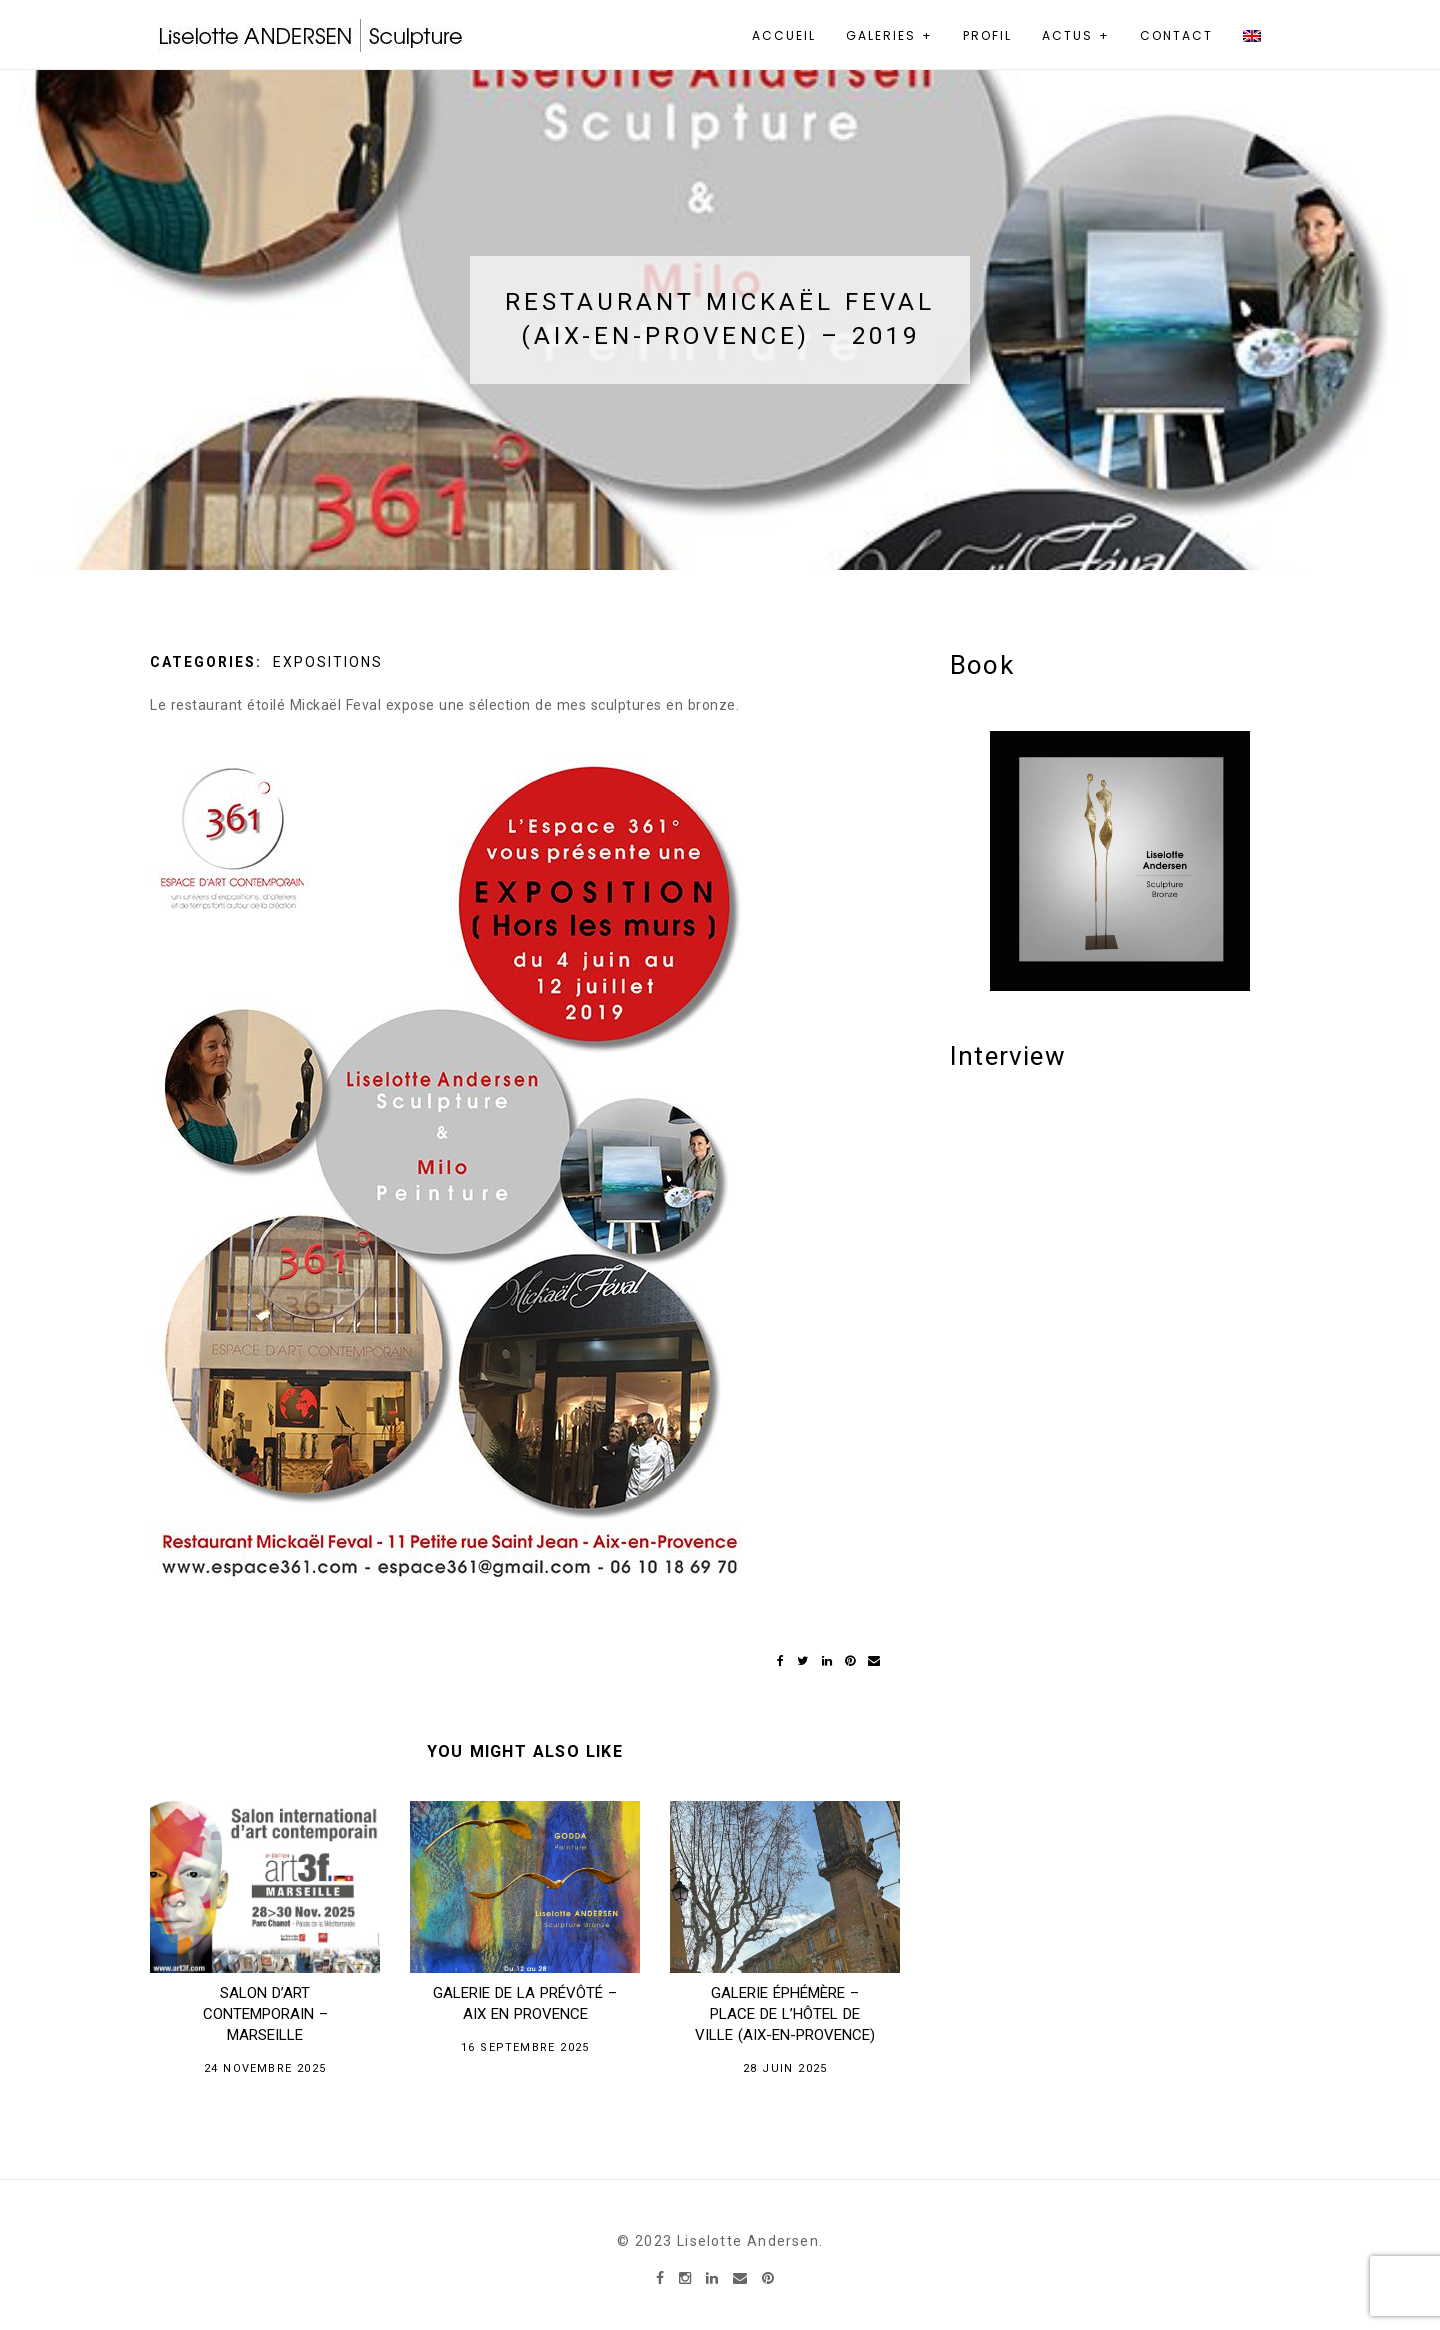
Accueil (784, 35)
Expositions (328, 662)
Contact (1176, 35)
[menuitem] (1259, 36)
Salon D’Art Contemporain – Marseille (265, 2014)
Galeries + (889, 35)
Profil (987, 35)
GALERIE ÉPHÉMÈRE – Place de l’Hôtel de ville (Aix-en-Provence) (785, 2014)
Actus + (1076, 35)
